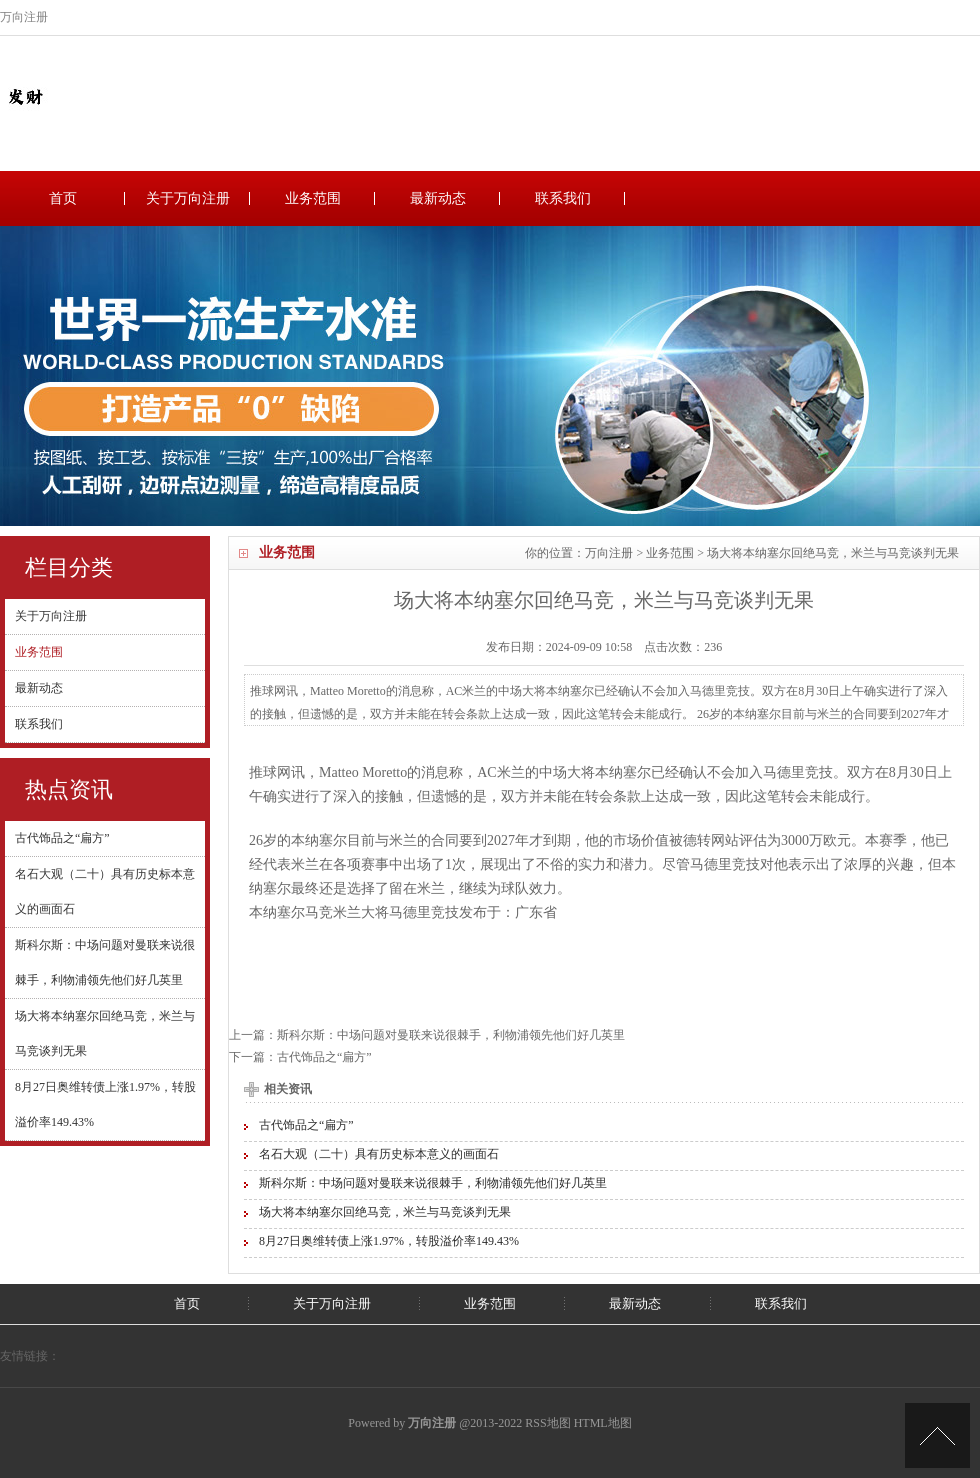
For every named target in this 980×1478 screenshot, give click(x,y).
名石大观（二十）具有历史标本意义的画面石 (379, 1154)
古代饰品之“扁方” (62, 838)
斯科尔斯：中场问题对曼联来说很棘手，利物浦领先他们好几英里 (451, 1035)
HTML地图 (603, 1423)
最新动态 (438, 198)
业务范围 (313, 198)
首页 (63, 198)
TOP (937, 1435)
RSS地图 (547, 1423)
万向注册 (609, 553)
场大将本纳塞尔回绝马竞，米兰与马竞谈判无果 (385, 1212)
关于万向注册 (188, 198)
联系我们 (563, 198)
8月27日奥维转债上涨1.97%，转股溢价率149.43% (389, 1241)
